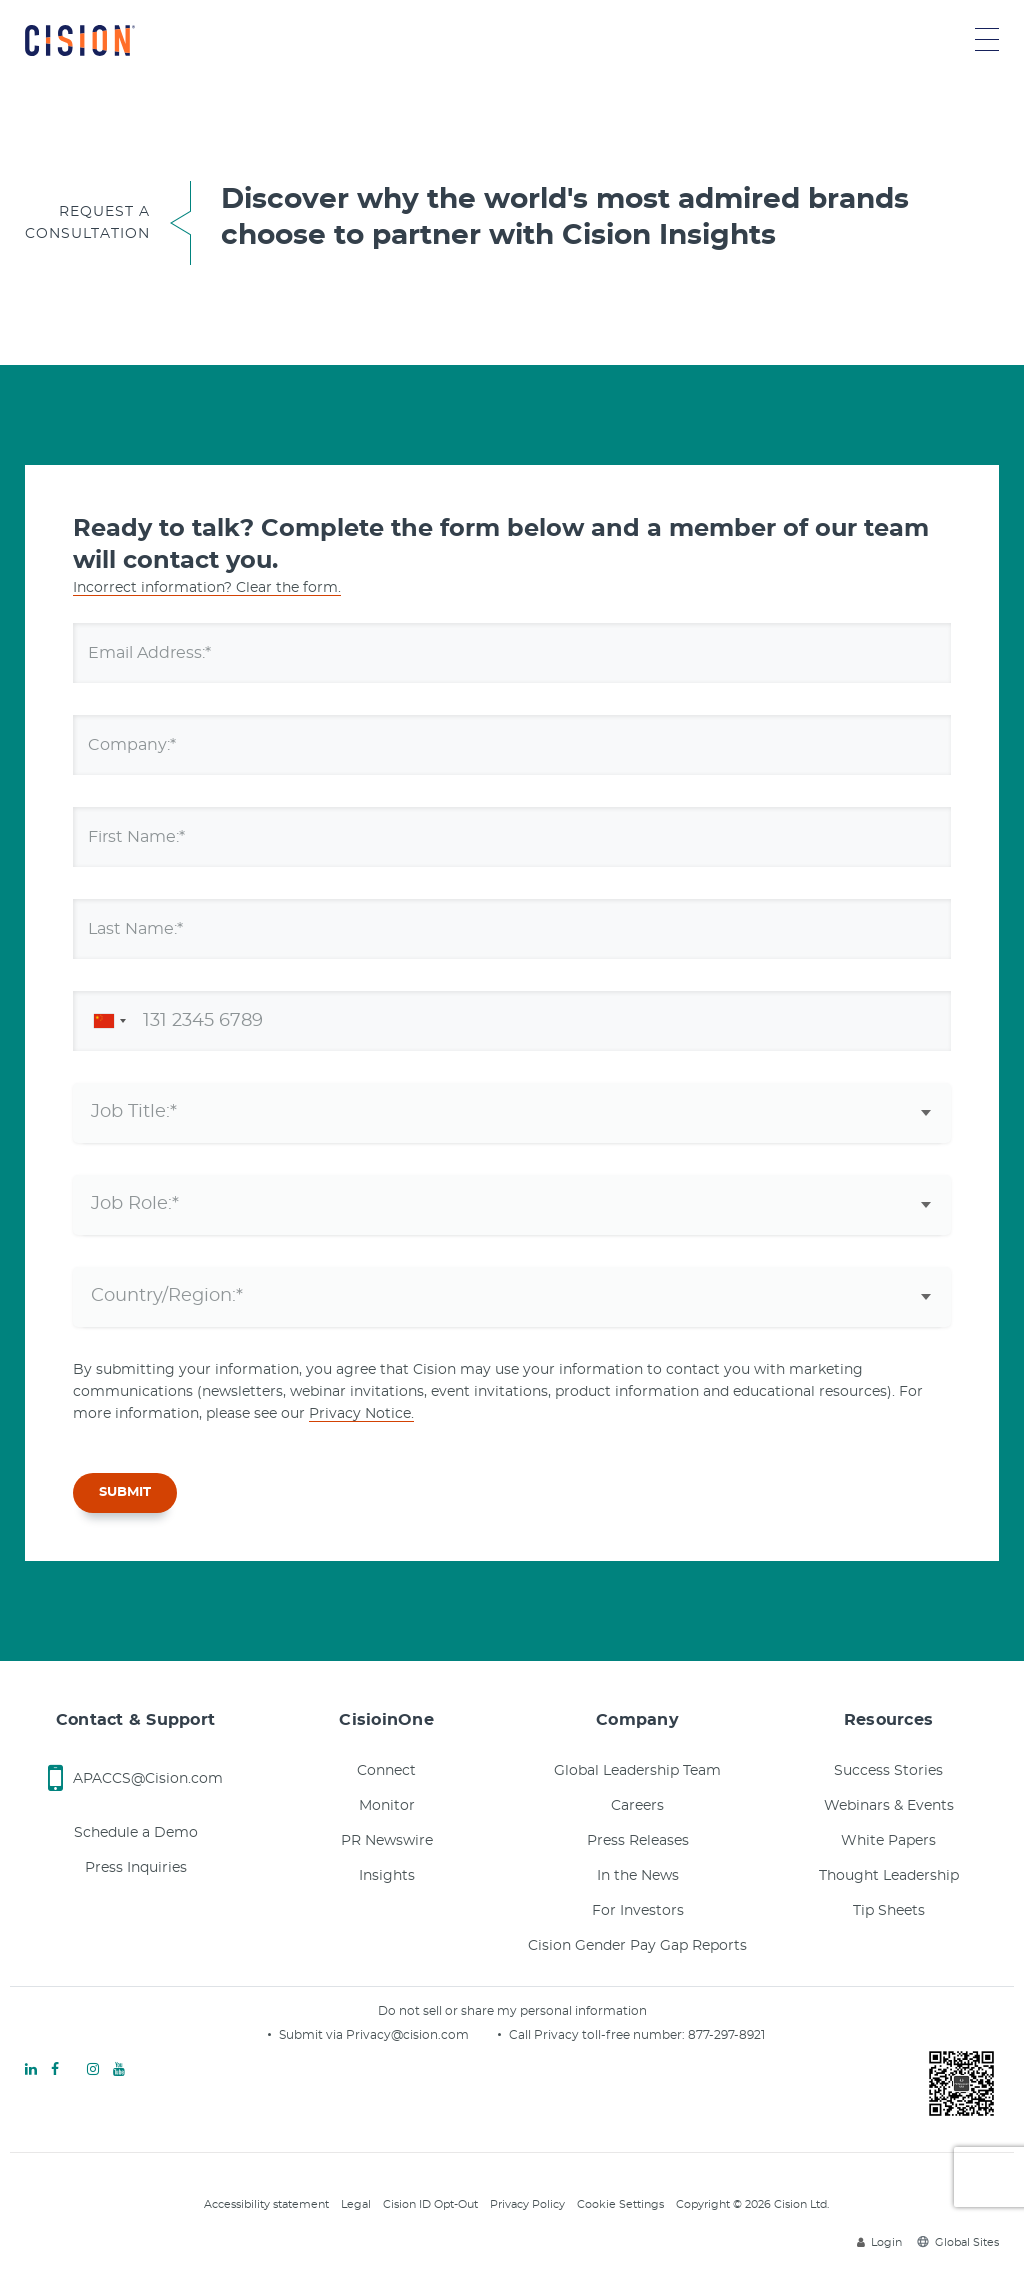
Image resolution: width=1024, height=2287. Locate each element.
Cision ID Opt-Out (430, 2204)
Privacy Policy (527, 2204)
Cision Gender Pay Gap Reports (637, 1946)
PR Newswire (387, 1841)
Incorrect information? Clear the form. (207, 588)
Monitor (387, 1806)
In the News (638, 1876)
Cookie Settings (620, 2204)
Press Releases (638, 1841)
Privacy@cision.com (407, 2035)
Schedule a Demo (136, 1833)
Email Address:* (163, 652)
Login (879, 2242)
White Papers (888, 1841)
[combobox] (106, 1021)
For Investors (638, 1911)
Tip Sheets (889, 1911)
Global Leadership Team (637, 1771)
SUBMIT (125, 1492)
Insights (387, 1876)
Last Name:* (148, 928)
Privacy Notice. (361, 1414)
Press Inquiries (136, 1868)
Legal (356, 2204)
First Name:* (148, 836)
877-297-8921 (726, 2035)
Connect (386, 1771)
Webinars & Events (889, 1806)
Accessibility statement (266, 2204)
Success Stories (888, 1771)
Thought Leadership (889, 1876)
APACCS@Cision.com (148, 1779)
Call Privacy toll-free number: (598, 2035)
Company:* (142, 744)
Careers (637, 1806)
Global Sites (958, 2242)
